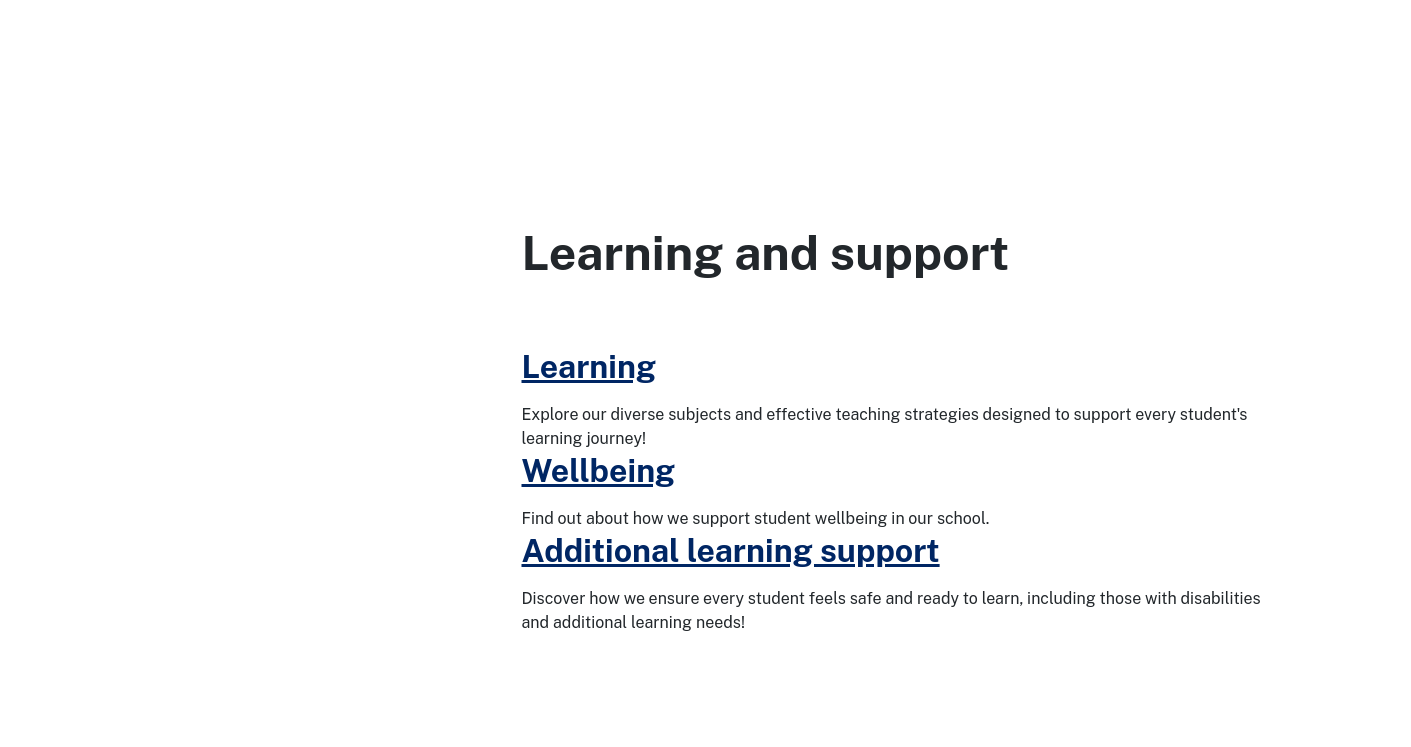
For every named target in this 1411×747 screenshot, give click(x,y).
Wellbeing (599, 470)
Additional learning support (731, 550)
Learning (589, 366)
